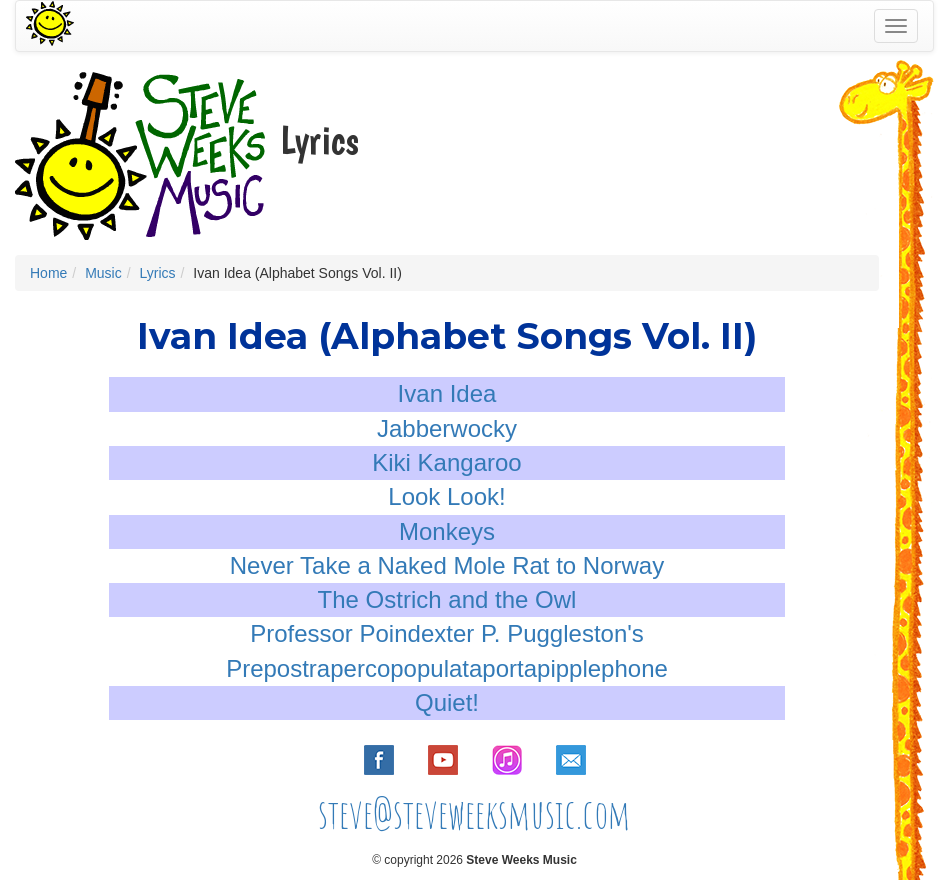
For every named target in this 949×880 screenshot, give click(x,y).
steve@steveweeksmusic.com (474, 813)
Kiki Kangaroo (446, 462)
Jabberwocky (447, 428)
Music (103, 273)
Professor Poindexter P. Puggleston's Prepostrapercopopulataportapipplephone (447, 650)
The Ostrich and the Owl (447, 599)
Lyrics (157, 273)
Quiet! (447, 702)
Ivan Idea (447, 393)
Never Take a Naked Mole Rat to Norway (447, 565)
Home (48, 273)
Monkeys (447, 531)
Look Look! (446, 496)
